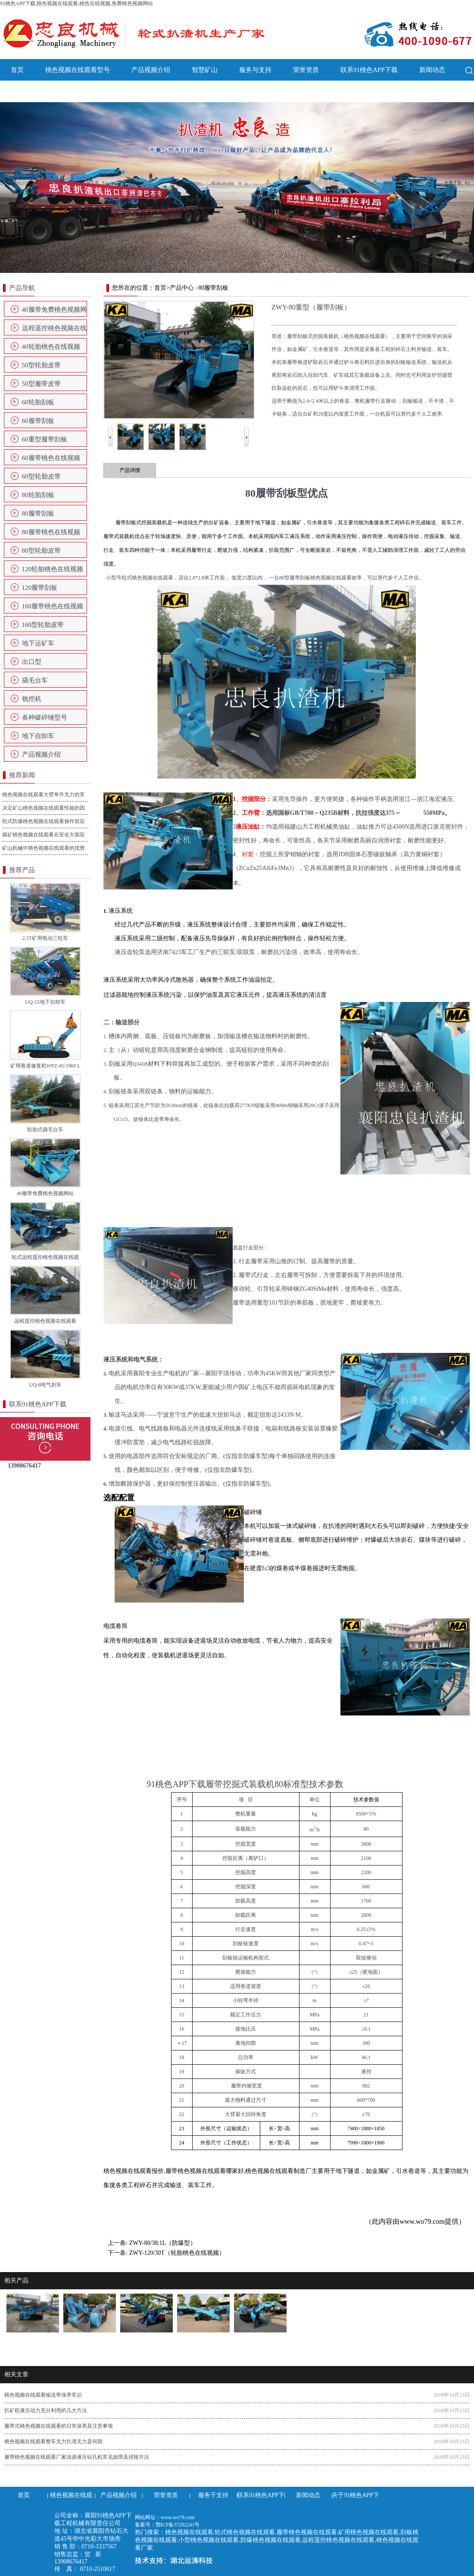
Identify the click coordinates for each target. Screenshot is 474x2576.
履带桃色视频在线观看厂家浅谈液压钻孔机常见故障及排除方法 (76, 2457)
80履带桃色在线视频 (51, 532)
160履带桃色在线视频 (53, 606)
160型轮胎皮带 (43, 624)
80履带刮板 (38, 513)
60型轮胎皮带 (41, 476)
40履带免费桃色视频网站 (54, 312)
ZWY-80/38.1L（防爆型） (162, 2243)
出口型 (31, 661)
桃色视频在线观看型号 (77, 69)
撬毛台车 (35, 680)
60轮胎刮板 (38, 402)
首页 (17, 69)
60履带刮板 (38, 420)
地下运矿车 (38, 643)
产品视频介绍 (150, 69)
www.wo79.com (422, 2221)
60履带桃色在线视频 (51, 457)
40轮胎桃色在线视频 (51, 346)
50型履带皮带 (41, 383)
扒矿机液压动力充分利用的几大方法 (45, 2410)
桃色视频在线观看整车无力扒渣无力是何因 (53, 2441)
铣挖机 (31, 698)
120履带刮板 (40, 587)
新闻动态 (432, 69)
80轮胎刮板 (38, 494)
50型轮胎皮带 (41, 365)
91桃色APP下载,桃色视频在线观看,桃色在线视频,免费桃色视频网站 (76, 3)
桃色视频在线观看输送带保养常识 (43, 2395)
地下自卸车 (38, 735)
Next (246, 431)
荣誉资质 (306, 69)
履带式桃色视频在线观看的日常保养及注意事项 (58, 2426)
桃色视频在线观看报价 (133, 2171)
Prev (110, 431)
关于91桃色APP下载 (39, 91)
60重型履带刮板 (44, 439)
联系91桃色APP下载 (369, 69)
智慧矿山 (205, 69)
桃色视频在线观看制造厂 (278, 2171)
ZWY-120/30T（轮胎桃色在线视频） (177, 2253)
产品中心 (182, 288)
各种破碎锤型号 (44, 717)
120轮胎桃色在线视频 (53, 569)
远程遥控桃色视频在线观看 (54, 331)
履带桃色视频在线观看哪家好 (204, 2171)
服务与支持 (255, 69)
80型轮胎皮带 (41, 550)
